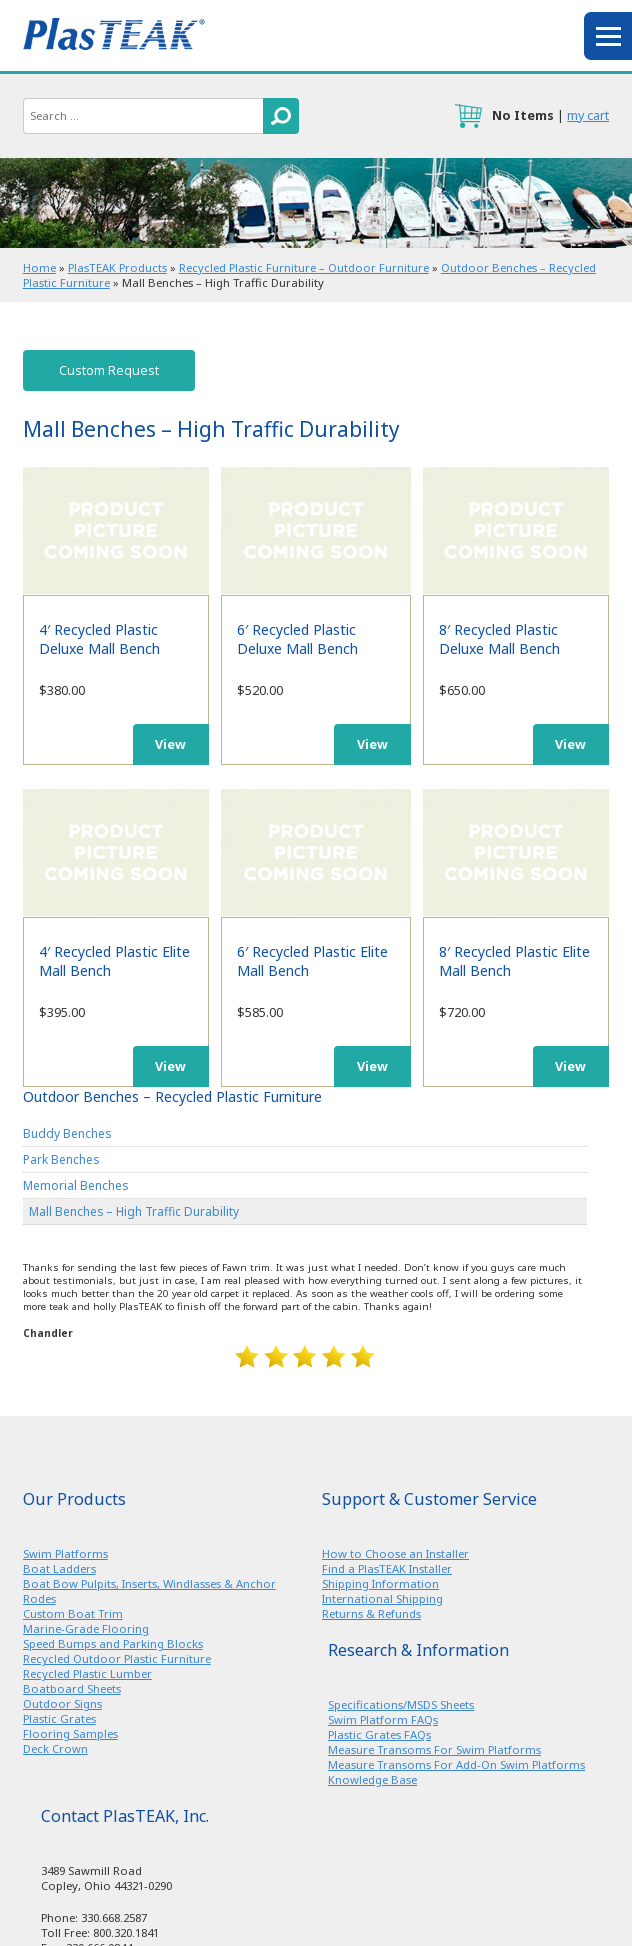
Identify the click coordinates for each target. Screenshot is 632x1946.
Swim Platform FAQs (383, 1719)
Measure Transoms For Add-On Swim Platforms (456, 1764)
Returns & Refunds (371, 1613)
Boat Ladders (59, 1568)
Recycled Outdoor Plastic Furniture (117, 1658)
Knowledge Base (372, 1779)
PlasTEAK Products (117, 267)
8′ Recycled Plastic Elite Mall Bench (516, 852)
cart (468, 116)
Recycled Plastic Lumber (87, 1673)
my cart (588, 115)
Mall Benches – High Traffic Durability (134, 1211)
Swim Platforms (65, 1553)
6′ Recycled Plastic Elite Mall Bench (315, 852)
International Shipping (382, 1598)
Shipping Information (380, 1583)
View (170, 744)
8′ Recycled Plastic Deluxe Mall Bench (516, 530)
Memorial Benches (75, 1185)
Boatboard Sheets (72, 1688)
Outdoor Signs (62, 1703)
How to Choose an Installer (395, 1553)
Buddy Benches (67, 1133)
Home (39, 267)
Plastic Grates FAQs (379, 1734)
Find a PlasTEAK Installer (387, 1568)
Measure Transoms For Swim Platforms (434, 1749)
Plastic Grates (59, 1718)
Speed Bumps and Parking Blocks (113, 1643)
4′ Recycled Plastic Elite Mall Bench (116, 852)
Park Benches (61, 1159)
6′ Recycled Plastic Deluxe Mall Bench (315, 530)
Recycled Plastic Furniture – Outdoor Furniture (304, 267)
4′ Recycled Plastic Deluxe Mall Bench (116, 530)
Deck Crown (55, 1748)
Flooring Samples (70, 1733)
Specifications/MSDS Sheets (401, 1704)
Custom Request (109, 370)
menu (608, 36)
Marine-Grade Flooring (86, 1628)
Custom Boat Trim (73, 1613)
